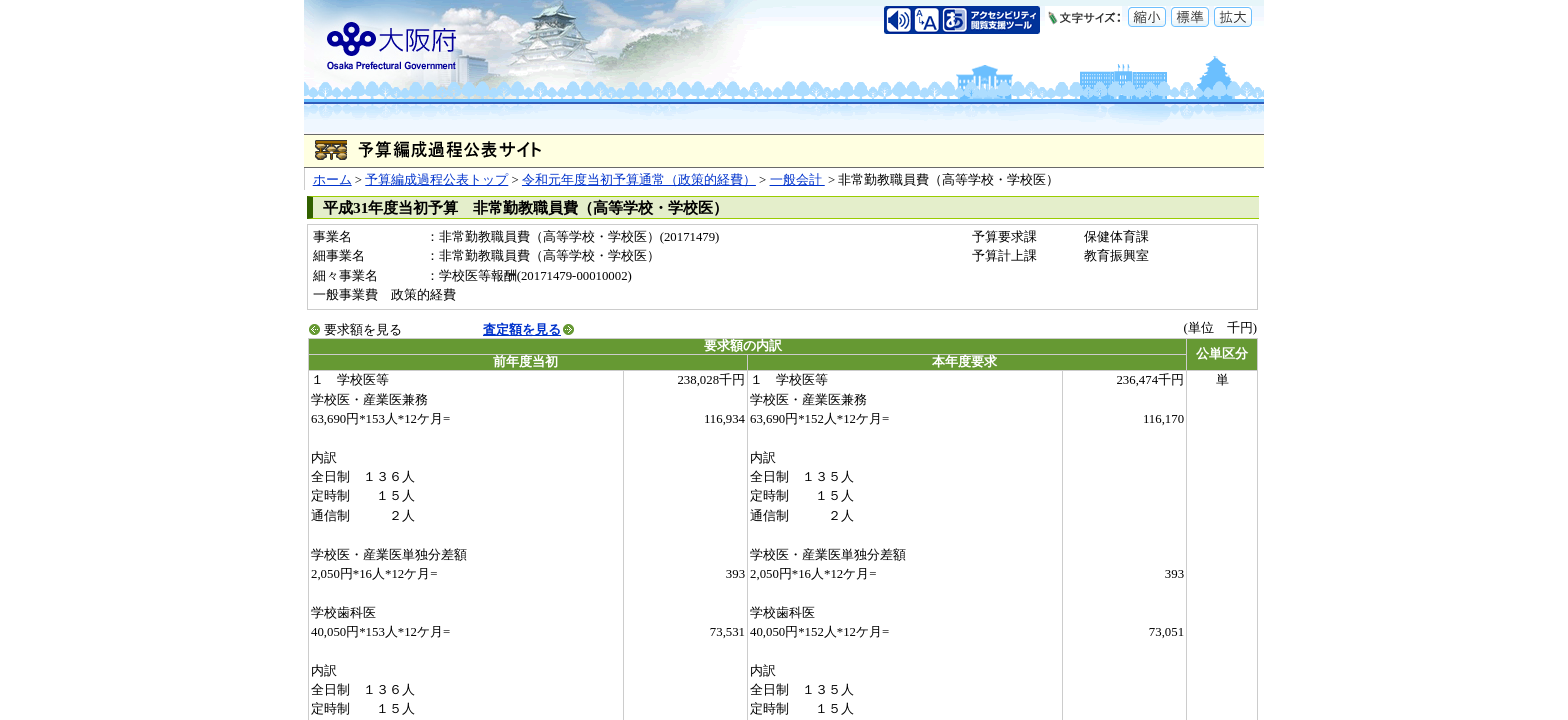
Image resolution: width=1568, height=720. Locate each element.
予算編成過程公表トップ (436, 180)
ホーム (332, 180)
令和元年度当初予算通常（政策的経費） (639, 180)
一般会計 (797, 180)
